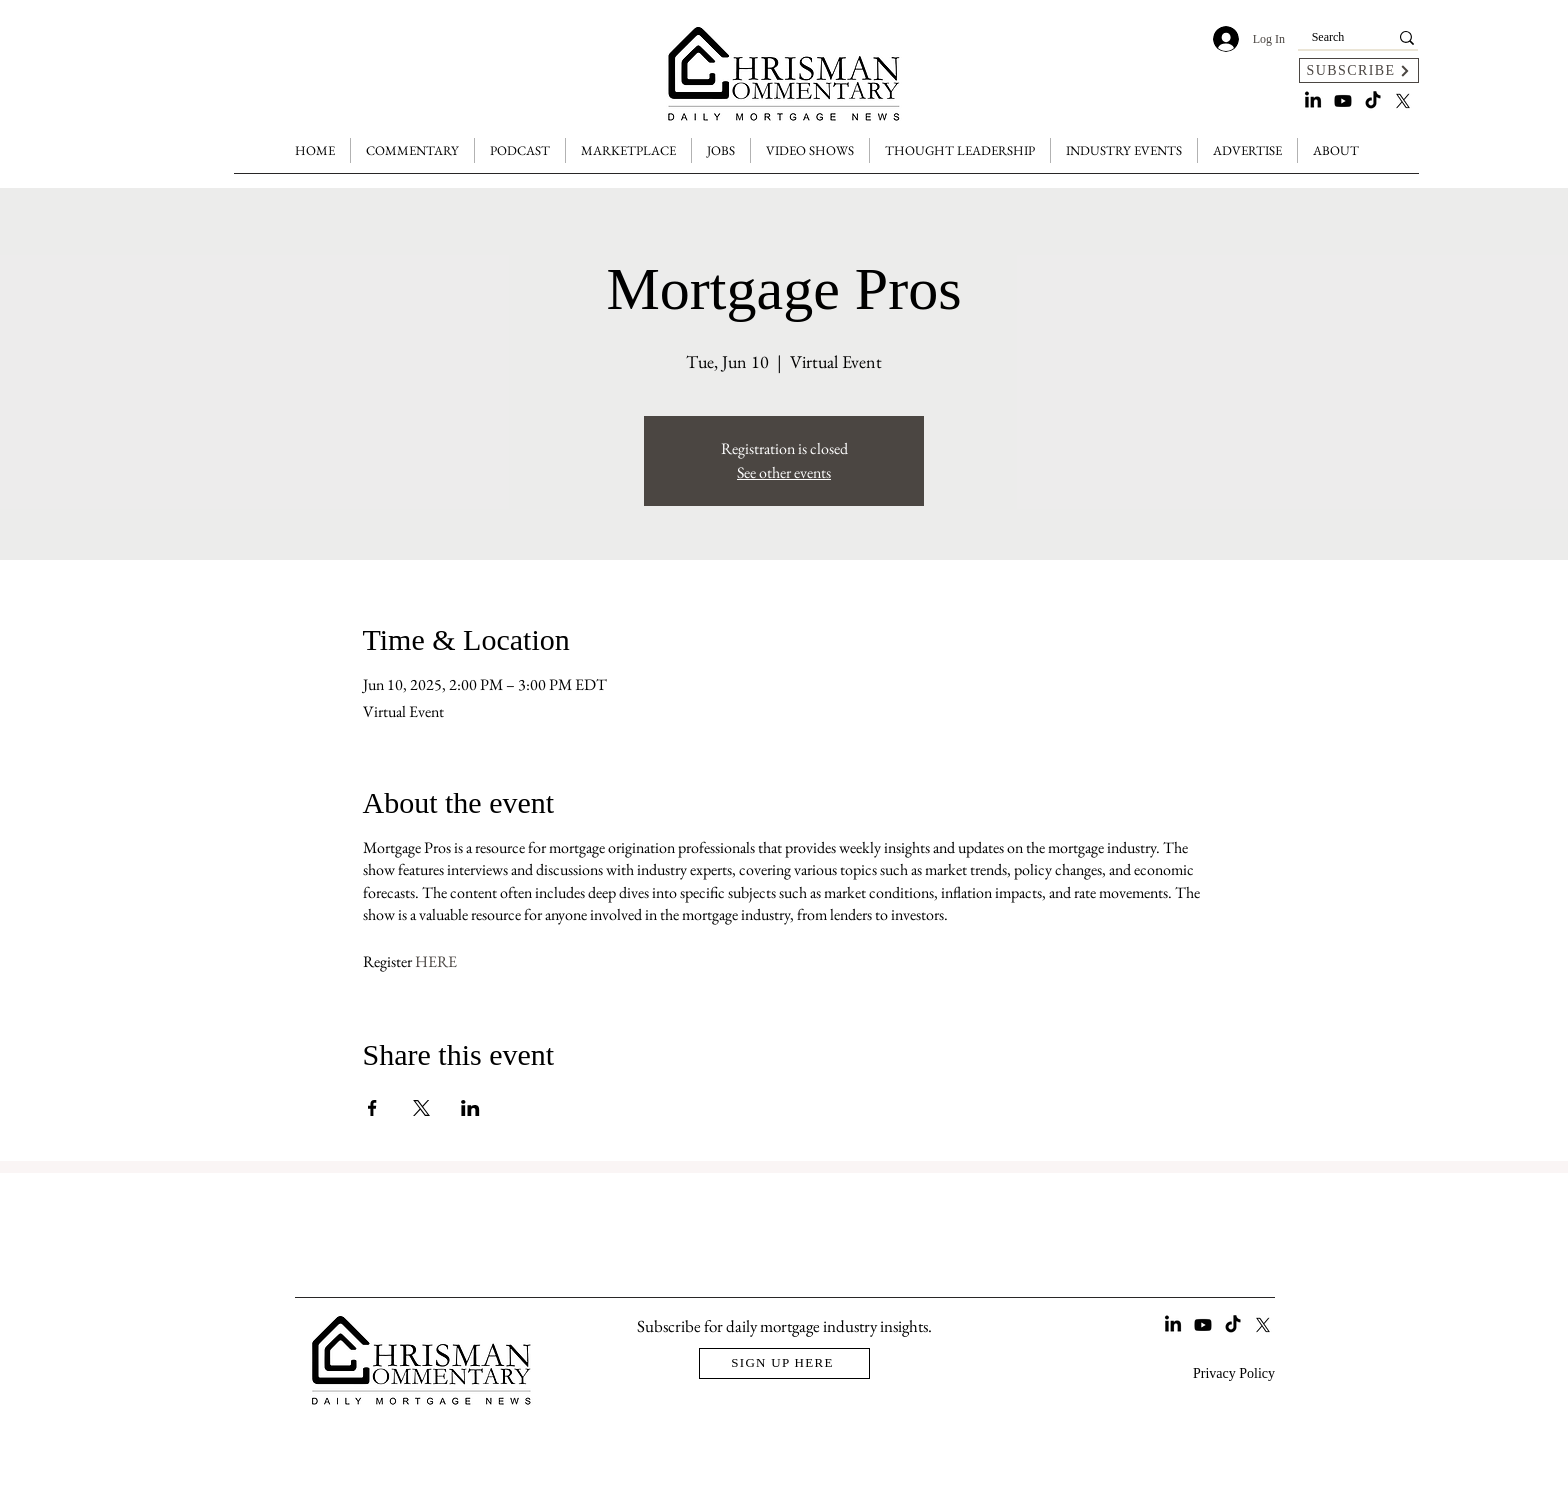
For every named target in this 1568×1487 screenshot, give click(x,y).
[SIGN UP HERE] (784, 1363)
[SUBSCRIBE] (1359, 70)
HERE (436, 961)
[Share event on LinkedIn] (470, 1108)
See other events (784, 472)
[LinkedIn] (1313, 101)
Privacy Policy (1234, 1373)
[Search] (1328, 37)
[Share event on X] (421, 1108)
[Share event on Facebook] (372, 1108)
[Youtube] (1343, 101)
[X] (1403, 101)
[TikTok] (1373, 101)
